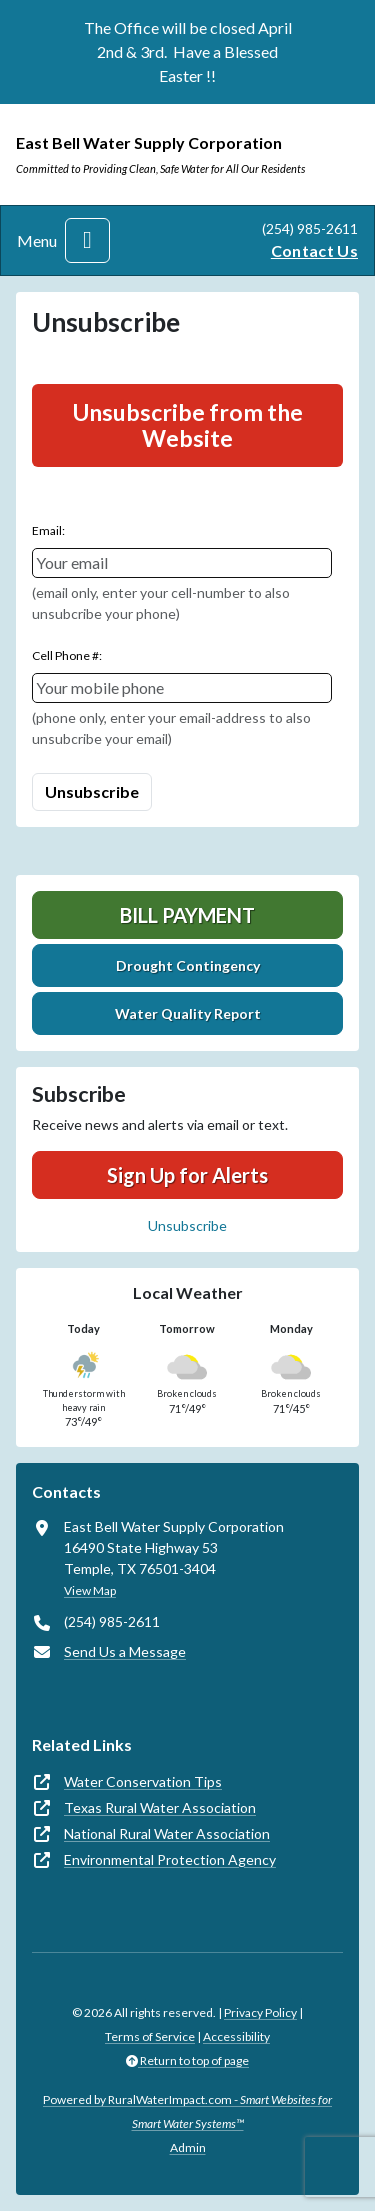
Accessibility (236, 2036)
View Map (90, 1590)
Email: (48, 530)
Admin (188, 2147)
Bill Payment (187, 915)
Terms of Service (150, 2036)
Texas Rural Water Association (160, 1807)
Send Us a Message (125, 1651)
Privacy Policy (260, 2012)
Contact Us (314, 250)
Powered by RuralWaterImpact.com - (187, 2111)
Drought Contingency (188, 965)
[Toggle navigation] (87, 240)
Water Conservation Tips (143, 1781)
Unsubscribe (187, 1225)
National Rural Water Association (167, 1833)
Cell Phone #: (67, 655)
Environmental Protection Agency (170, 1859)
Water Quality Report (188, 1013)
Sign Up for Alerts (187, 1175)
